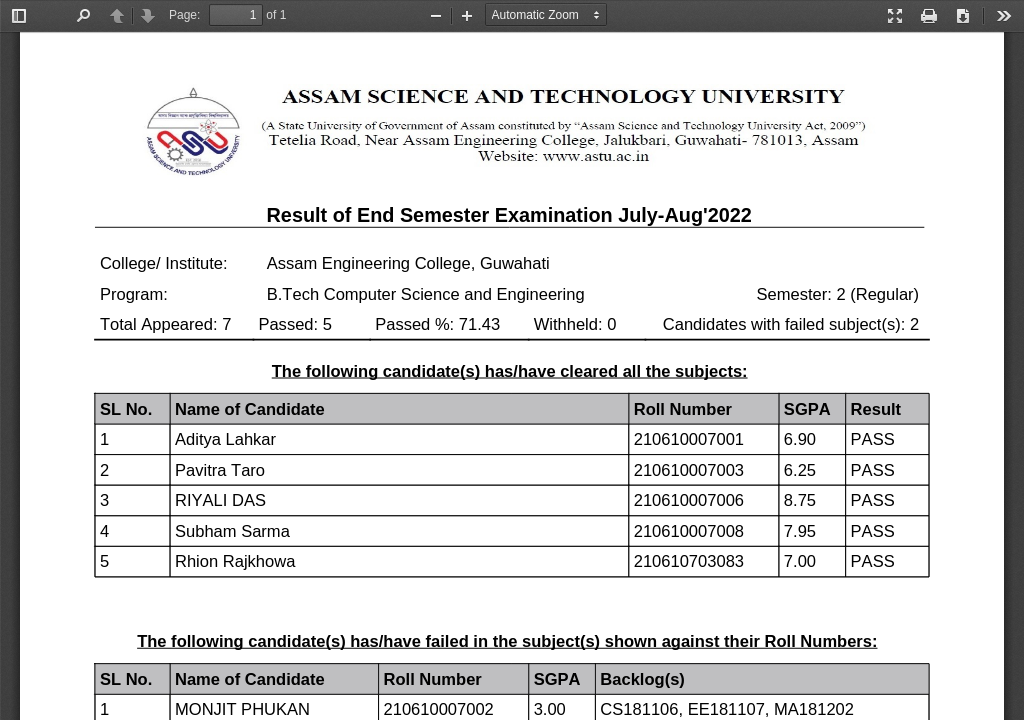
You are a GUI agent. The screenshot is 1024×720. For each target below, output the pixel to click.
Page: (184, 15)
